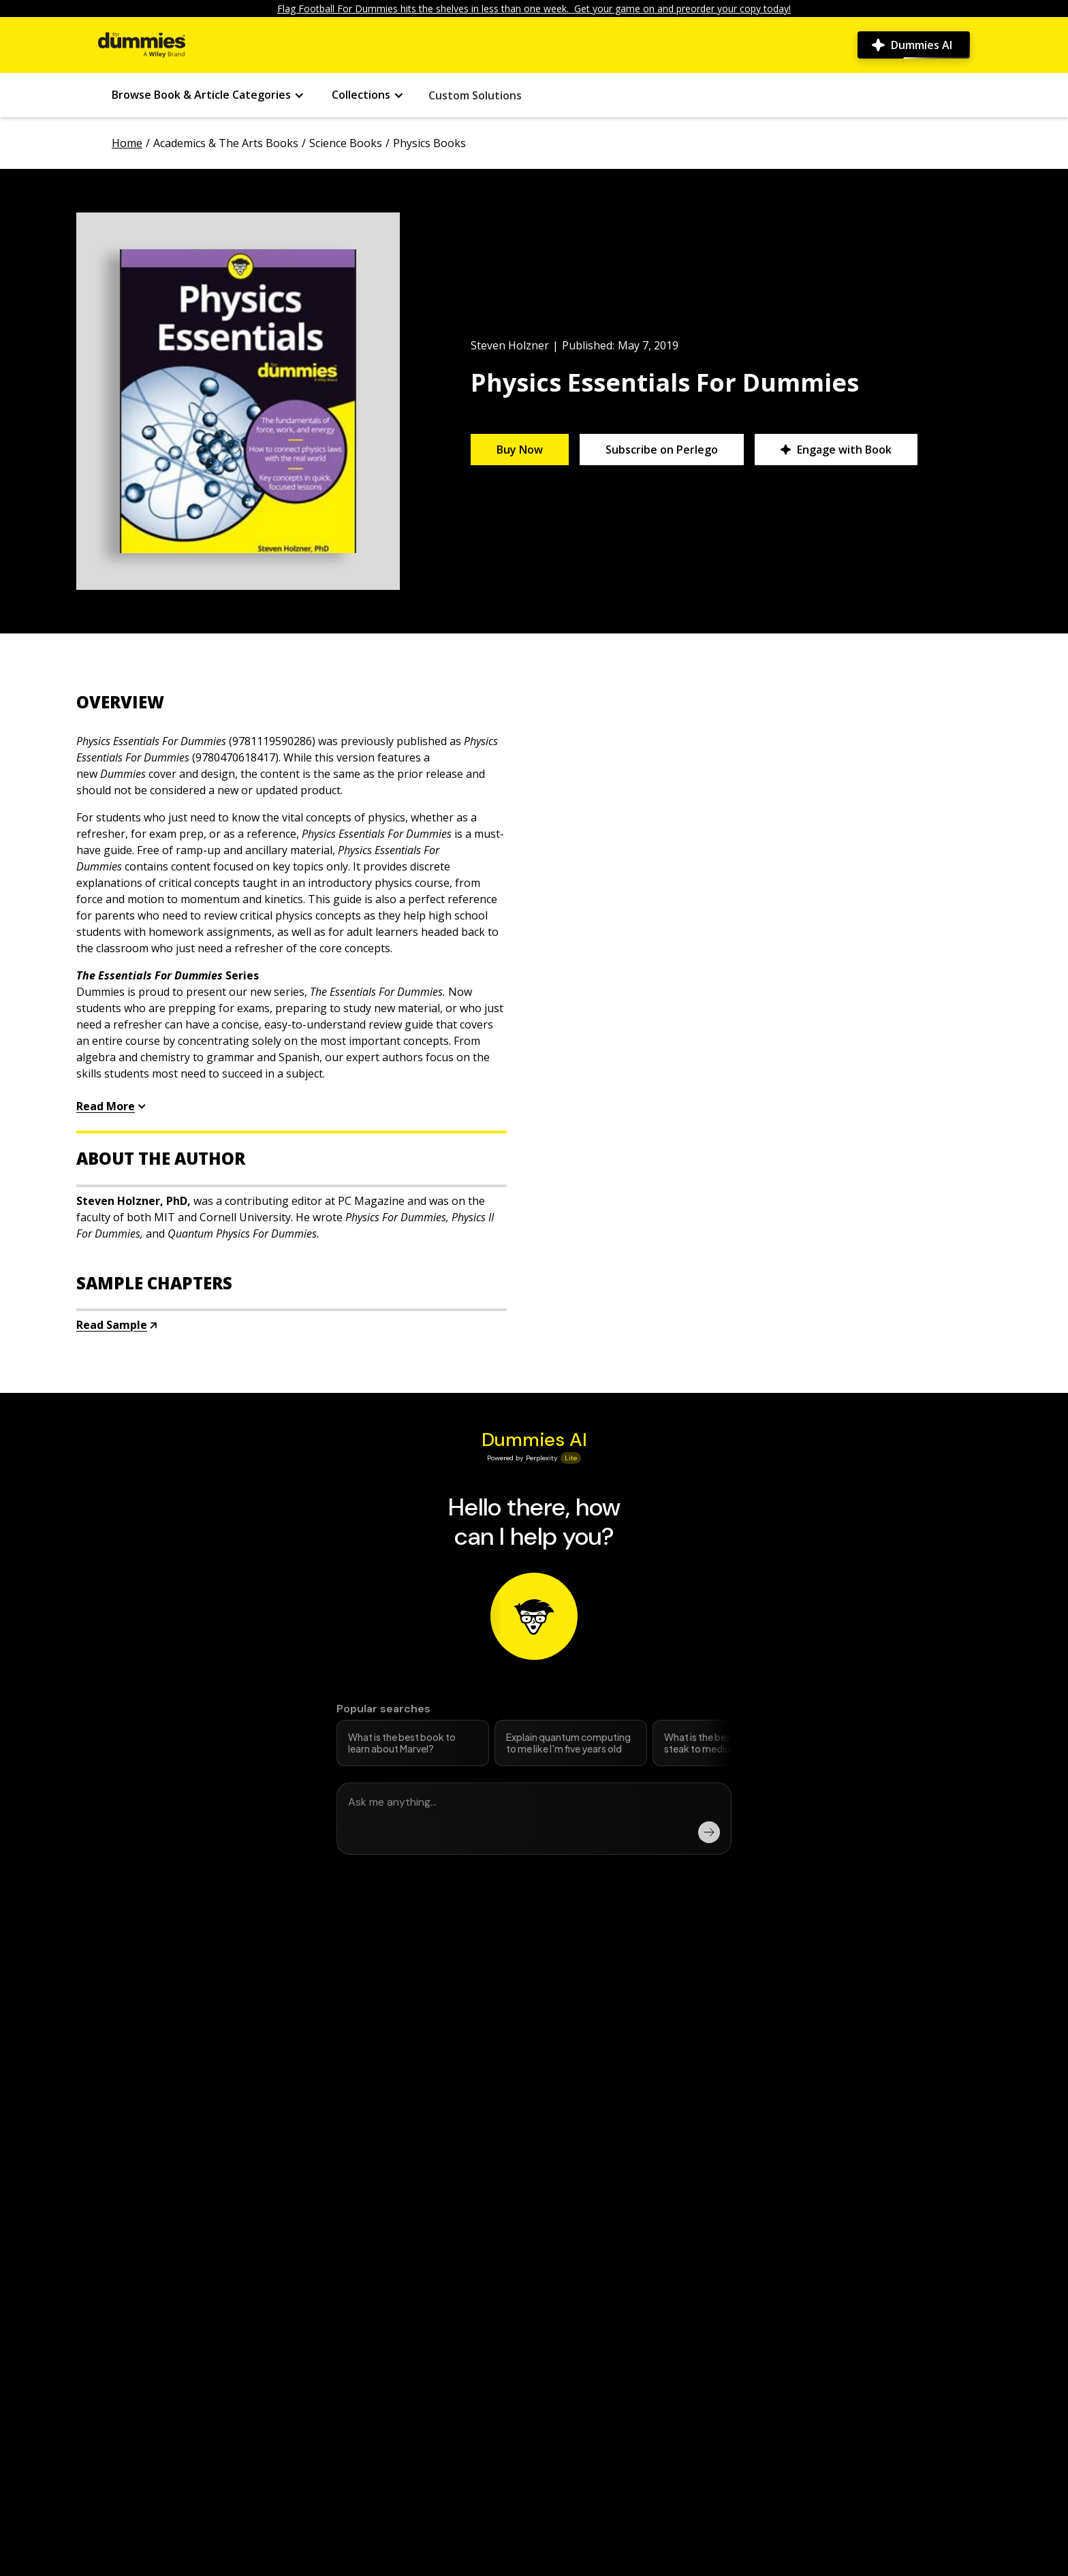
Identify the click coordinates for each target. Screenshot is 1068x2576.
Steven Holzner (510, 345)
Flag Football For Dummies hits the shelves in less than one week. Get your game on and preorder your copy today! (534, 8)
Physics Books (429, 143)
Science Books (345, 143)
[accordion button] (291, 702)
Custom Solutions (475, 95)
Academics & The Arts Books (225, 143)
